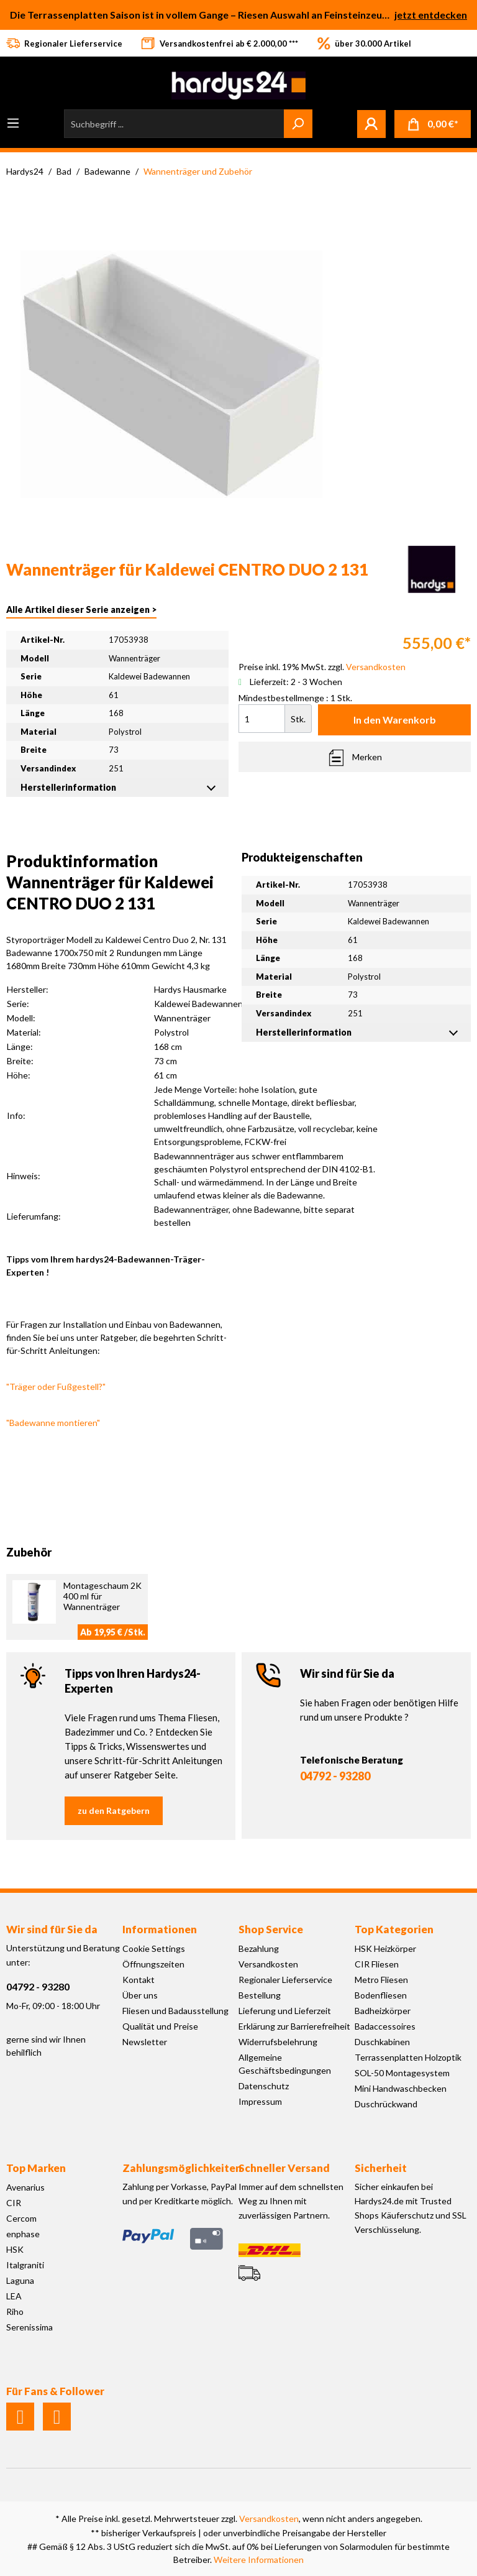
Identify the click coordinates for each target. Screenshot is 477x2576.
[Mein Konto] (371, 123)
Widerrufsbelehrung (277, 2041)
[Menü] (13, 123)
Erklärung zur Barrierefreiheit (294, 2026)
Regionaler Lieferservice (285, 1979)
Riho (15, 2311)
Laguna (20, 2280)
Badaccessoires (385, 2026)
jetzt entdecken (430, 15)
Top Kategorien (394, 1929)
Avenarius (25, 2187)
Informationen (159, 1929)
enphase (23, 2234)
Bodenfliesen (381, 1995)
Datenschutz (263, 2086)
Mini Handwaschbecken (401, 2088)
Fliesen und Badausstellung (175, 2010)
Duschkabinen (382, 2041)
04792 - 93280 (335, 1776)
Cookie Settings (153, 1948)
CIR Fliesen (377, 1964)
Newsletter (144, 2041)
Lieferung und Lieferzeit (284, 2010)
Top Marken (36, 2167)
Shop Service (270, 1929)
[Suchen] (298, 123)
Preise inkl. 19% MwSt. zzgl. (322, 666)
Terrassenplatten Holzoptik (408, 2057)
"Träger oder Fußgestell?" (56, 1386)
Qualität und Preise (160, 2026)
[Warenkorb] (432, 124)
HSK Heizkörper (385, 1948)
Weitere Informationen (259, 2559)
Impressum (260, 2101)
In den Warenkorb (394, 719)
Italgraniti (25, 2265)
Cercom (21, 2218)
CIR (13, 2202)
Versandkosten (268, 1964)
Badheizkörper (383, 2010)
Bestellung (259, 1995)
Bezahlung (258, 1948)
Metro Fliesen (381, 1979)
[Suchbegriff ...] (174, 123)
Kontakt (138, 1979)
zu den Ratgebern (114, 1810)
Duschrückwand (386, 2104)
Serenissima (29, 2327)
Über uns (140, 1995)
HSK (15, 2249)
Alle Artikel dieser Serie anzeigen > (81, 609)
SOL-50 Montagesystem (402, 2073)
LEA (14, 2296)
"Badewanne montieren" (53, 1422)
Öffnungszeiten (153, 1964)
